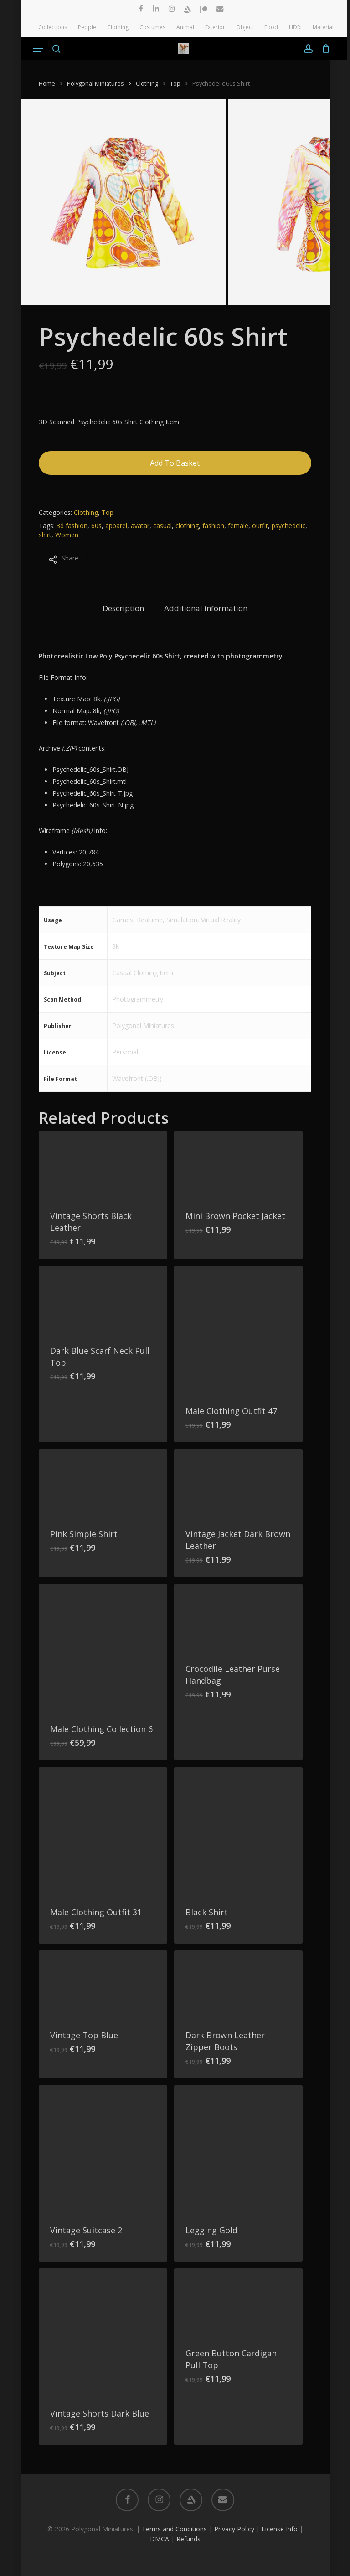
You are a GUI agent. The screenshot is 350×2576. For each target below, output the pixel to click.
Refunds (188, 2539)
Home (47, 83)
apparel (116, 525)
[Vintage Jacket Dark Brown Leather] (238, 1483)
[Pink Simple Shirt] (103, 1483)
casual (162, 525)
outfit (260, 525)
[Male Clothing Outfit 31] (103, 1831)
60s (96, 525)
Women (66, 534)
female (238, 525)
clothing (187, 525)
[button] (38, 48)
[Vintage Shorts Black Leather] (103, 1165)
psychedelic (288, 525)
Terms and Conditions (174, 2529)
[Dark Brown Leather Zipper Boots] (238, 1984)
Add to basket (175, 463)
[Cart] (323, 48)
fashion (213, 525)
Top (175, 83)
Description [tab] (123, 608)
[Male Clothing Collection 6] (103, 1648)
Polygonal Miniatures (95, 83)
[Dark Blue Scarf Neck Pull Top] (103, 1300)
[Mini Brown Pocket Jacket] (238, 1165)
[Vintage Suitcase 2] (103, 2149)
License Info (280, 2529)
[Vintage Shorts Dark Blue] (103, 2332)
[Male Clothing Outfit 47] (238, 1330)
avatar (140, 525)
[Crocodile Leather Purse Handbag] (238, 1618)
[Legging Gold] (238, 2149)
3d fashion (72, 525)
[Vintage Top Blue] (103, 1984)
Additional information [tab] (205, 608)
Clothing (147, 83)
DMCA (159, 2539)
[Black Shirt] (238, 1831)
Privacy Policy (234, 2529)
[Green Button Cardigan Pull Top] (238, 2302)
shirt (45, 534)
